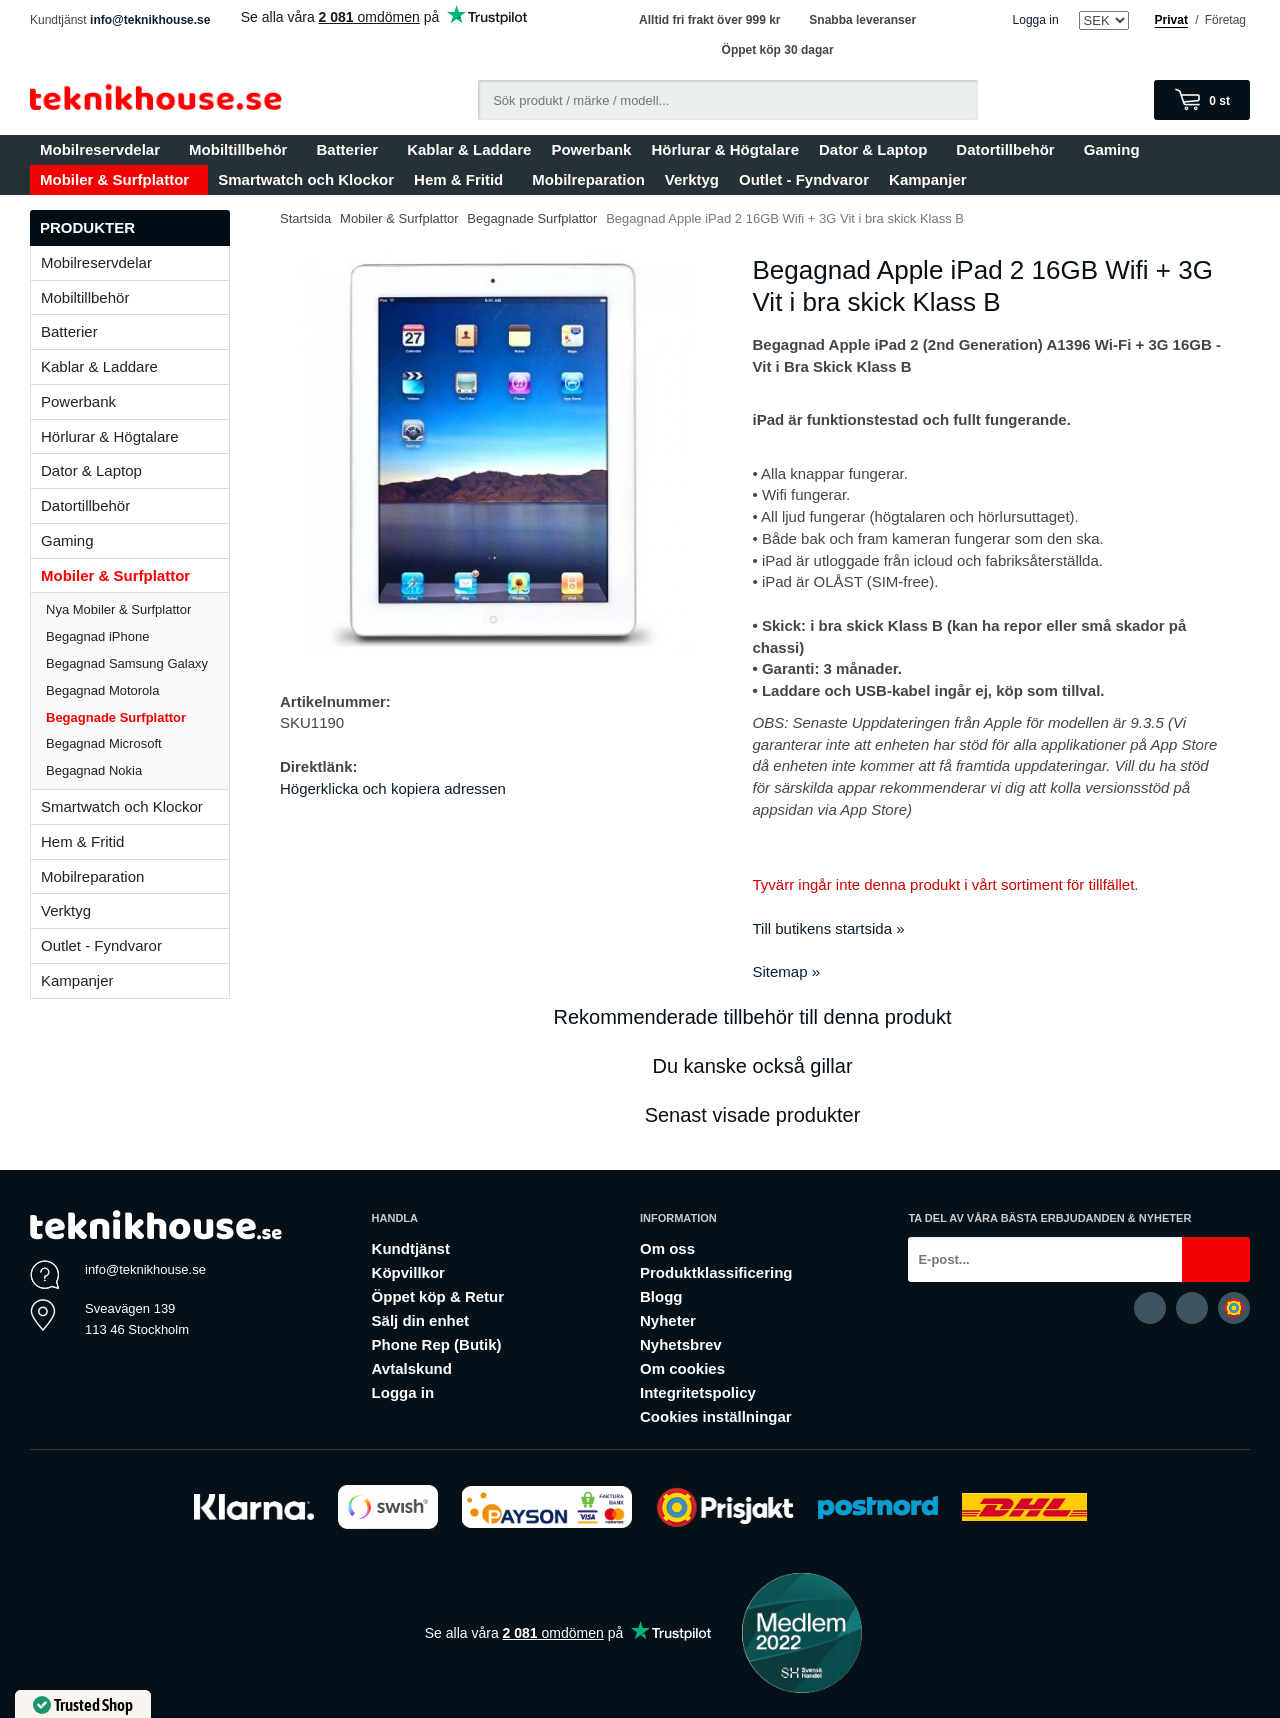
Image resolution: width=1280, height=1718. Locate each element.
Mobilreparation (588, 179)
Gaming (1116, 149)
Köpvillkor (408, 1272)
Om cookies (682, 1368)
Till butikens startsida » (829, 928)
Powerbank (591, 149)
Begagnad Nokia (94, 770)
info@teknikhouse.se (150, 20)
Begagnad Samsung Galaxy (127, 663)
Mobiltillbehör (242, 149)
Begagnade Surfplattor (116, 717)
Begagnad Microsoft (104, 743)
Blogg (661, 1296)
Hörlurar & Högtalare (725, 149)
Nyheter (668, 1320)
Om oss (667, 1248)
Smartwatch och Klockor (306, 179)
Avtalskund (412, 1368)
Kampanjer (928, 179)
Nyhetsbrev (681, 1344)
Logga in (1036, 20)
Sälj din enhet (421, 1320)
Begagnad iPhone (97, 636)
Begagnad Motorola (102, 690)
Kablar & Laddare (469, 149)
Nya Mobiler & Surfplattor (118, 609)
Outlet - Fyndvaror (804, 179)
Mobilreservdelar (104, 149)
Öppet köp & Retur (438, 1296)
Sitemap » (787, 971)
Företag (1225, 20)
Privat (1171, 20)
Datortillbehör (1009, 149)
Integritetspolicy (698, 1392)
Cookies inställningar (716, 1416)
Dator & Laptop (877, 149)
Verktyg (692, 179)
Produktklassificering (716, 1272)
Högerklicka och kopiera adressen (393, 788)
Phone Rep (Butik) (437, 1344)
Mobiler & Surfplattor (119, 179)
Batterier (351, 149)
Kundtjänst (411, 1248)
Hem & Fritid (463, 179)
